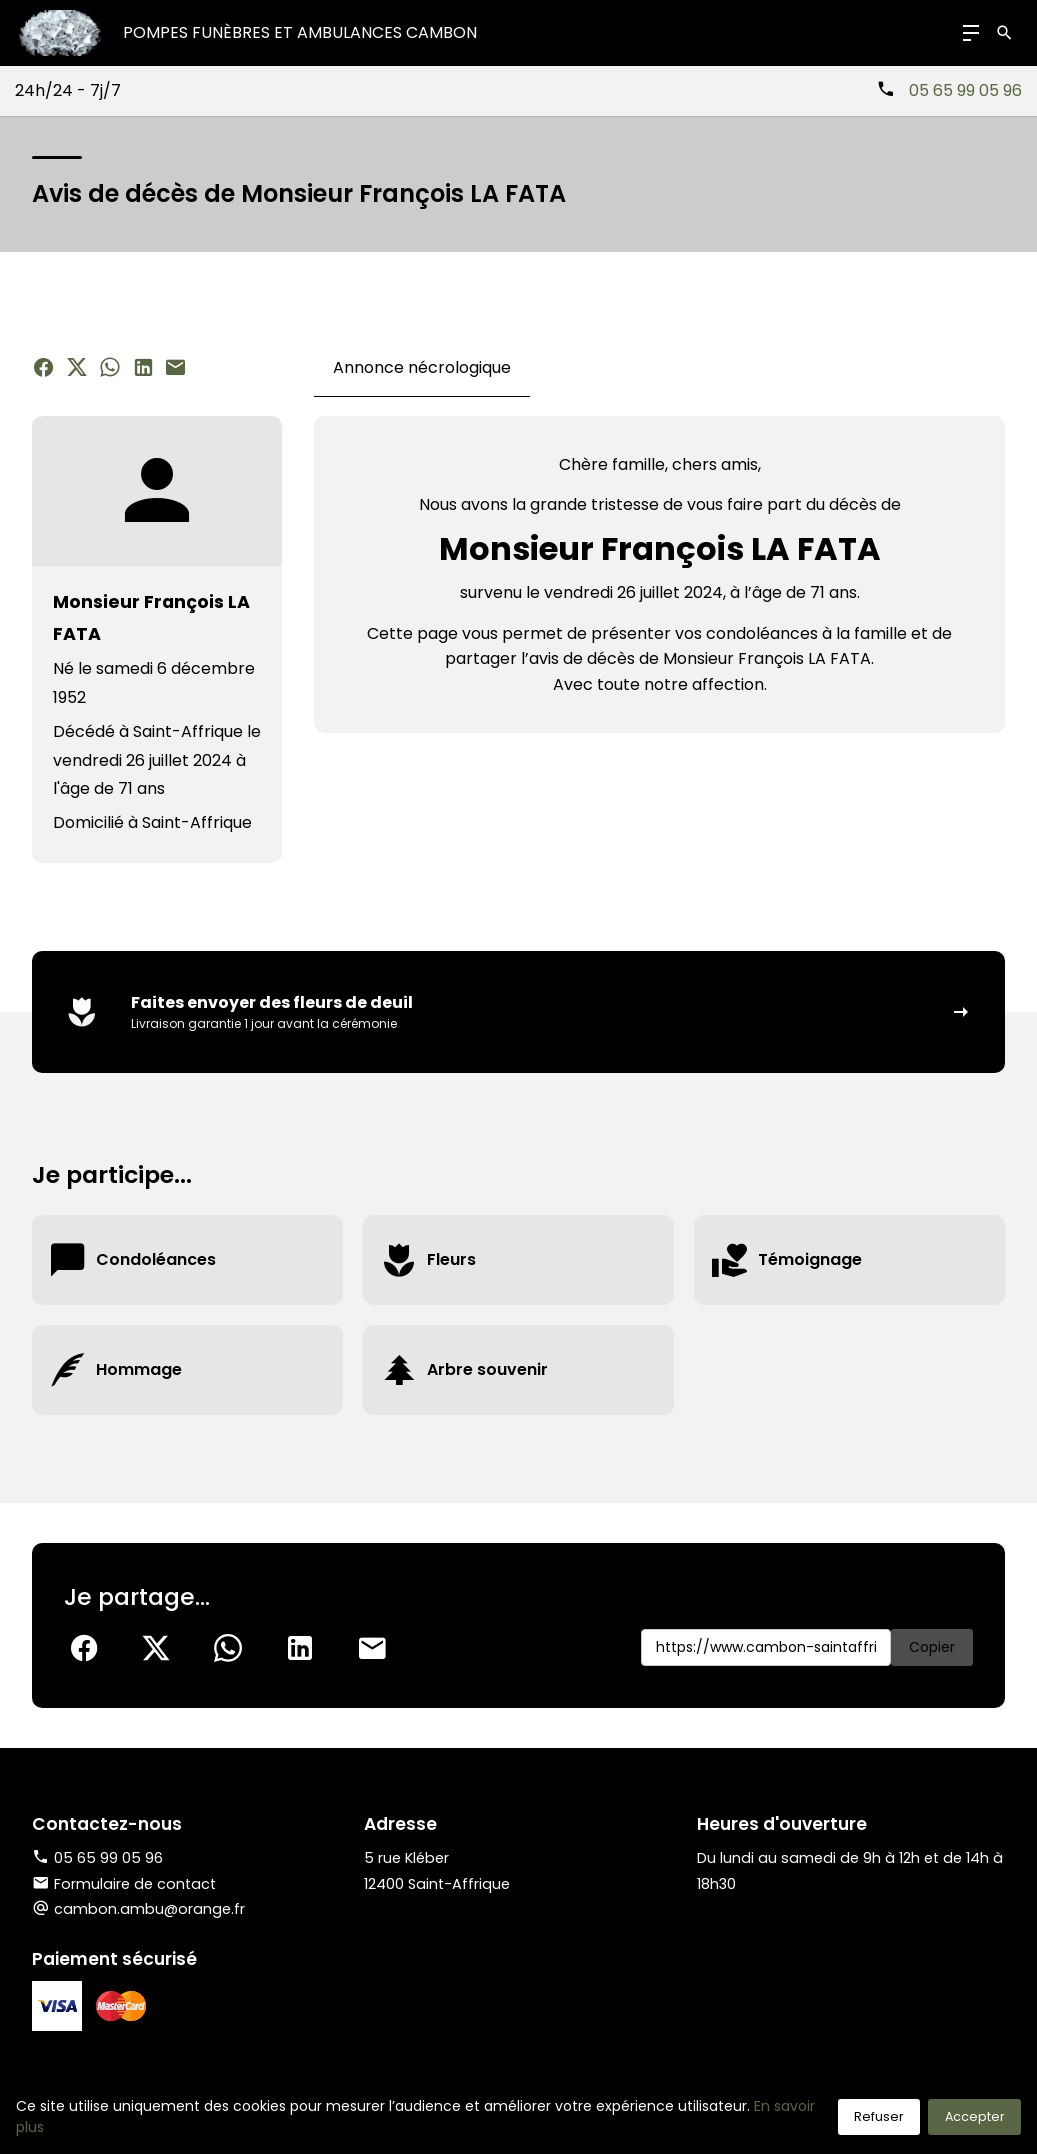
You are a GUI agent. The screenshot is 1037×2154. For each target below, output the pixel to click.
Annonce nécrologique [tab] (422, 367)
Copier (932, 1647)
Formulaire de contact (124, 1884)
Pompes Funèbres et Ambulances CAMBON (300, 32)
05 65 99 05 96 (965, 90)
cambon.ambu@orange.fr (149, 1909)
